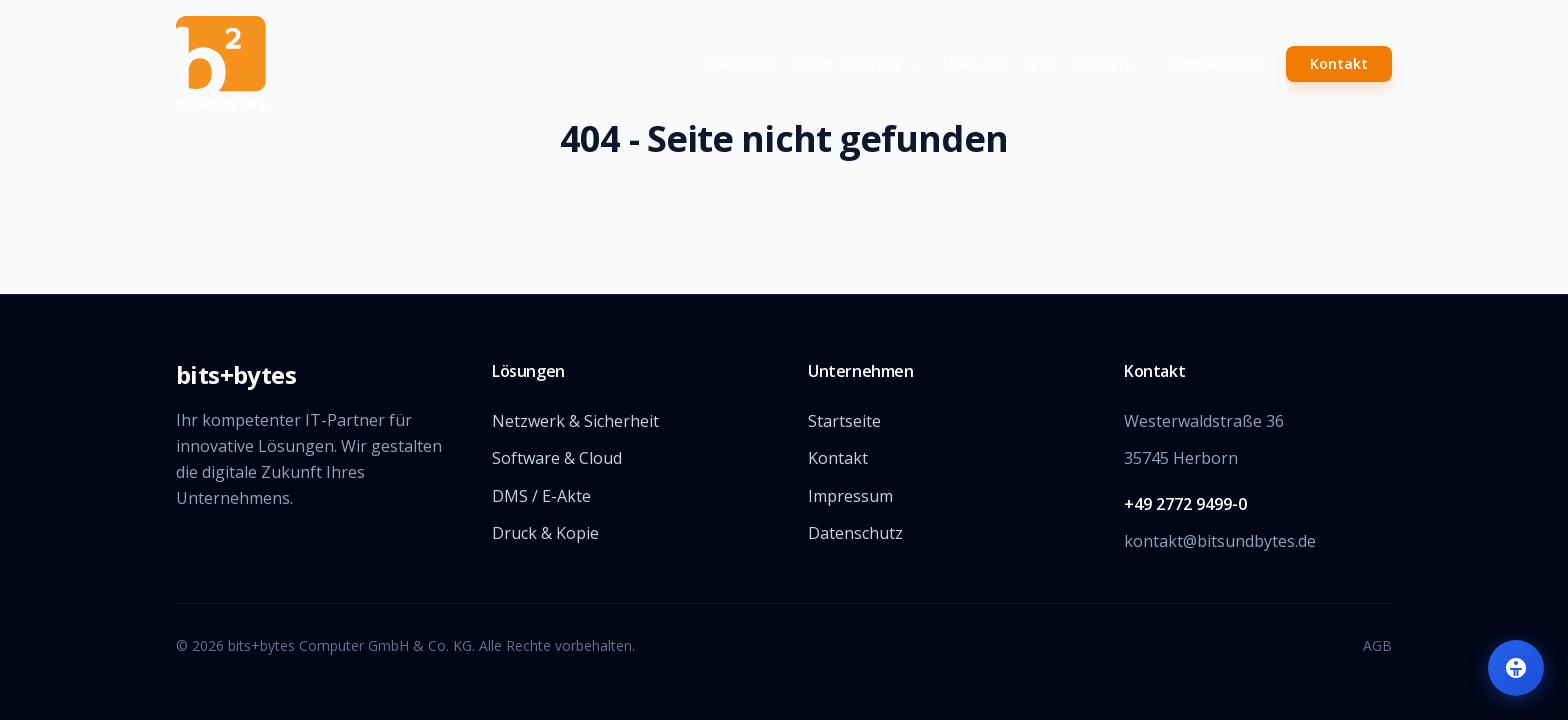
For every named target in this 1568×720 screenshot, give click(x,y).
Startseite (740, 63)
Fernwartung (1217, 63)
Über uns (974, 63)
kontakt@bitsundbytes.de (1220, 541)
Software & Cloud (557, 458)
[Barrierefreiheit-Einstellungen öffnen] (1516, 668)
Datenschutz (855, 533)
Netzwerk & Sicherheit (575, 421)
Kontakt (1339, 63)
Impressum (850, 496)
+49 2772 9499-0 (1185, 504)
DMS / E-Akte (541, 496)
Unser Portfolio (859, 63)
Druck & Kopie (545, 533)
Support (1103, 63)
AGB (1377, 645)
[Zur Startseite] (336, 64)
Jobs (1040, 63)
